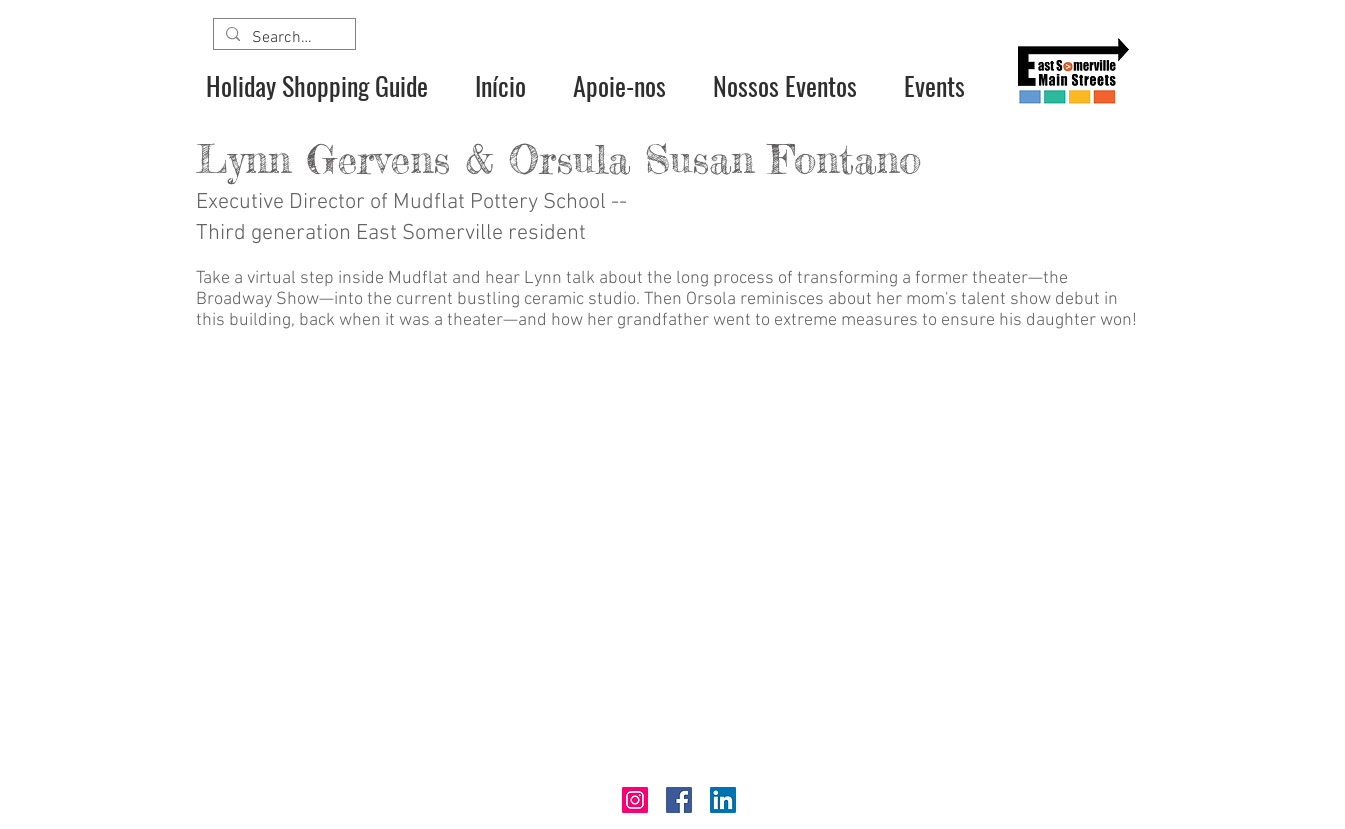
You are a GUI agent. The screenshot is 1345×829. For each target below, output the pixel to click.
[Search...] (282, 38)
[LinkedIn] (723, 800)
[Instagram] (635, 800)
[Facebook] (679, 800)
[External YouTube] (673, 561)
